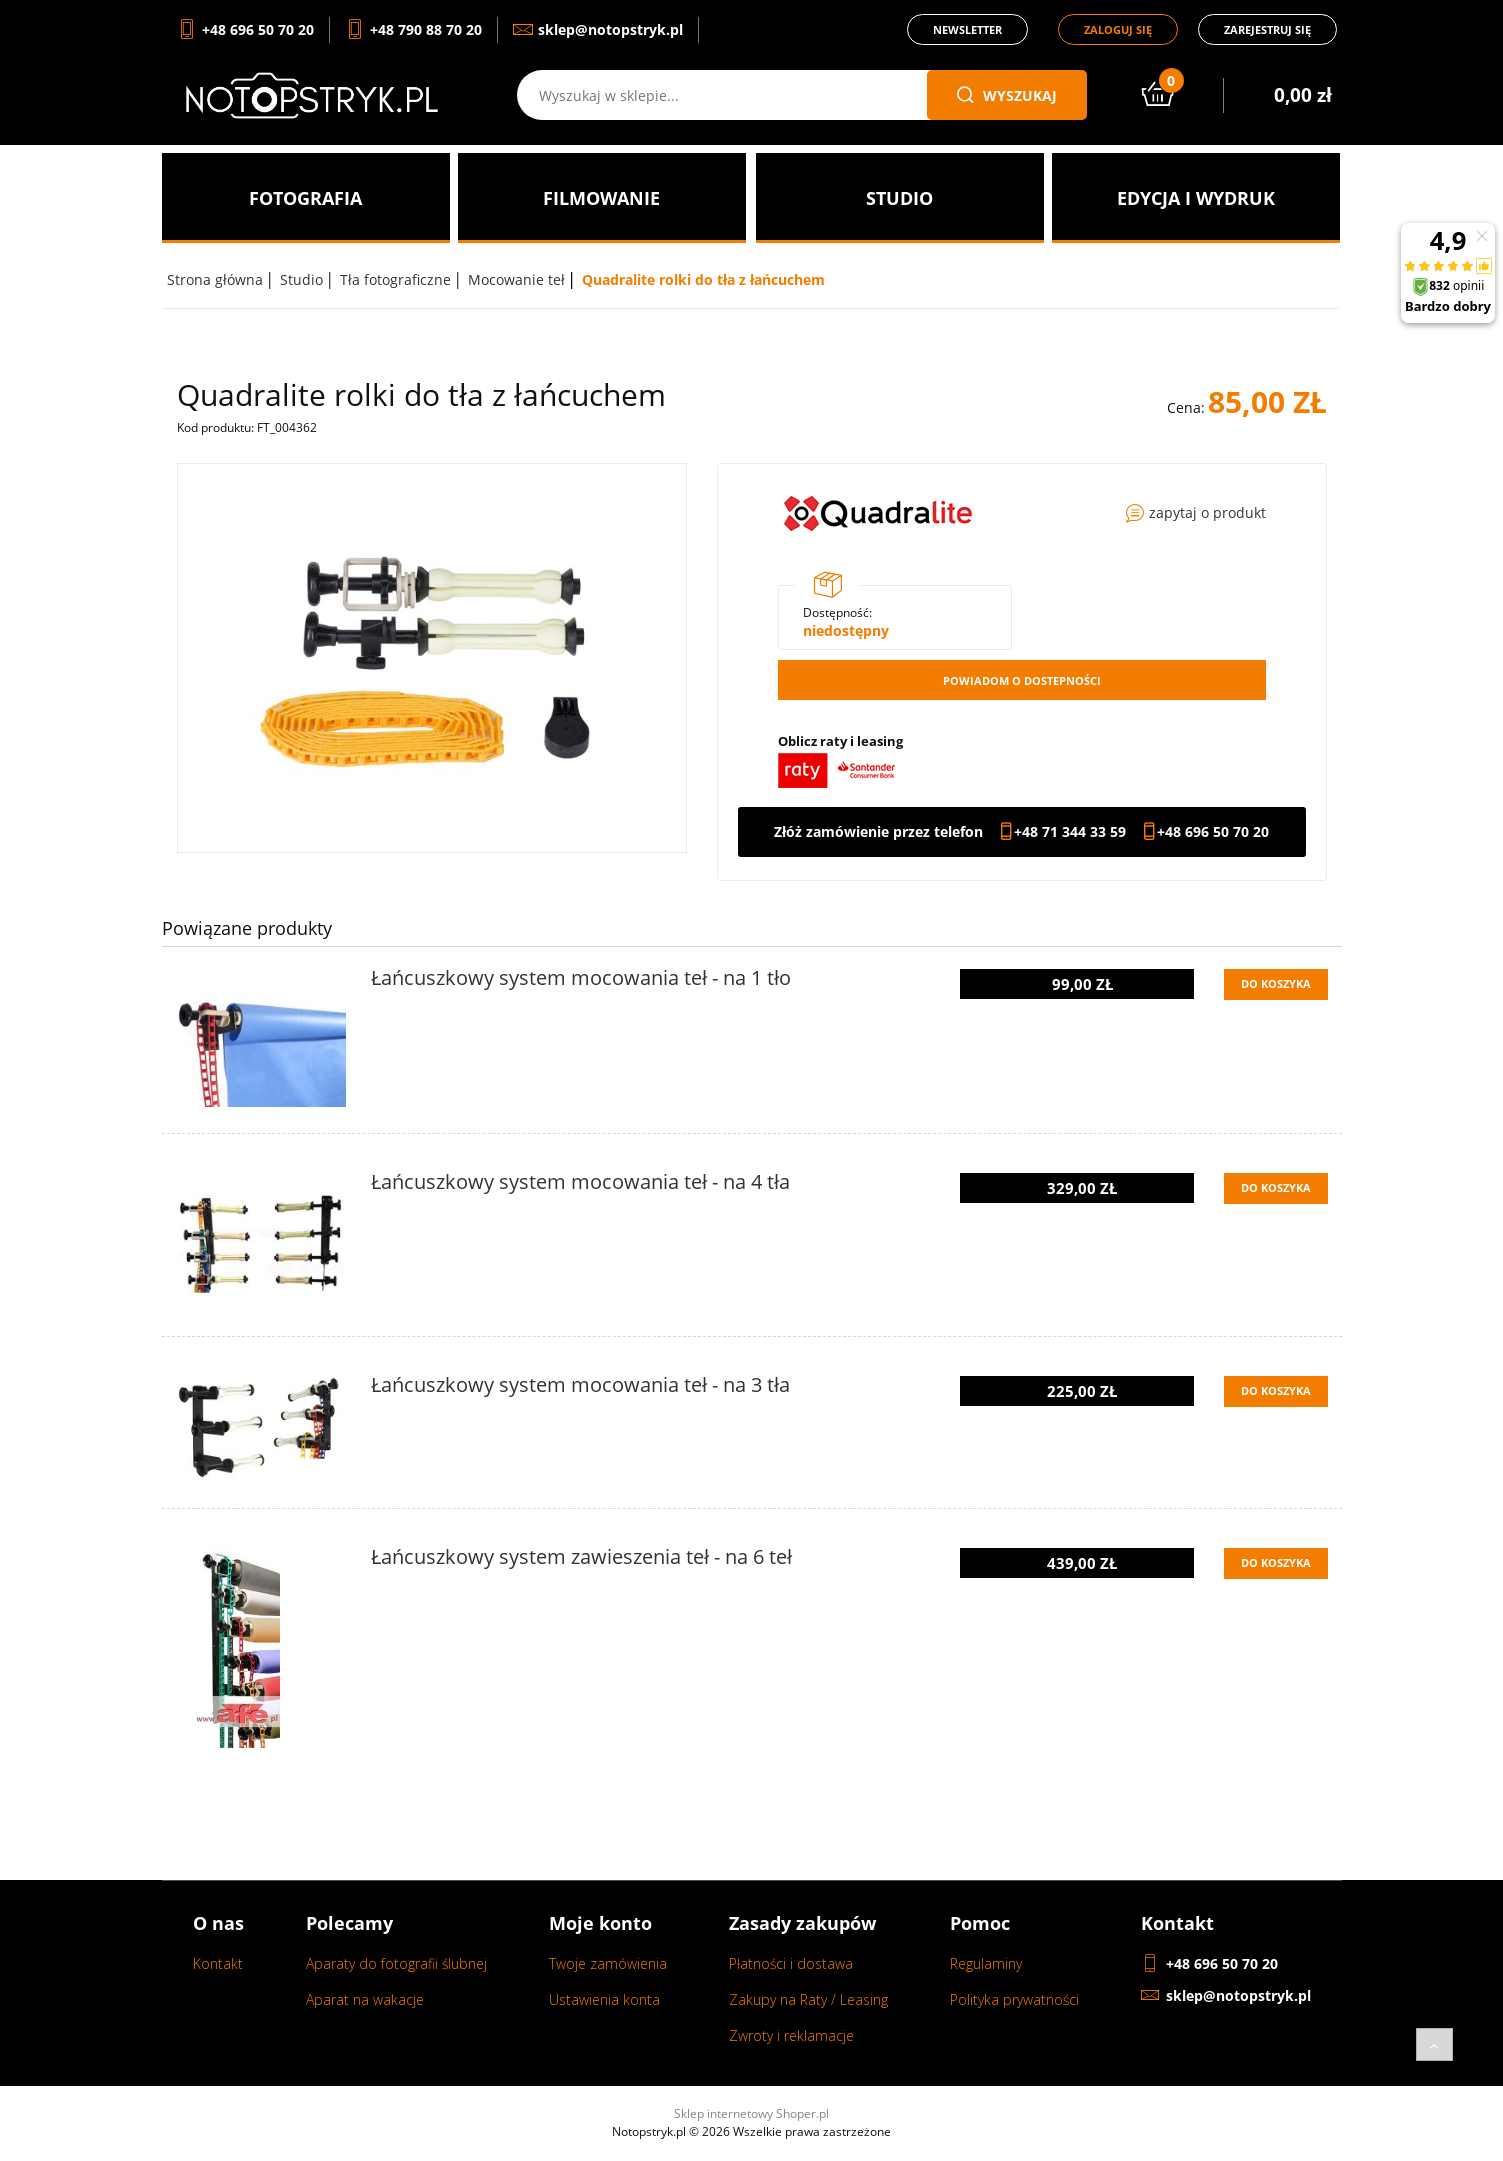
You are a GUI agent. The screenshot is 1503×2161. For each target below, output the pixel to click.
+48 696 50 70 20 (1213, 832)
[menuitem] (306, 198)
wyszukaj (1007, 95)
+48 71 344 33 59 (1070, 832)
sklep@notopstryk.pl (1238, 1995)
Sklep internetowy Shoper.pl (751, 2113)
